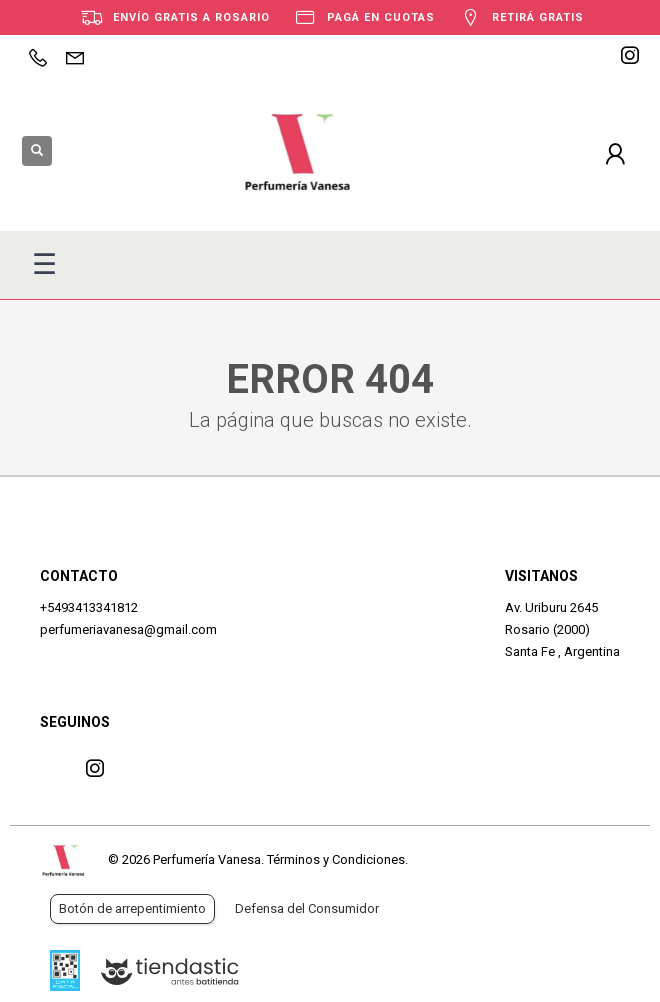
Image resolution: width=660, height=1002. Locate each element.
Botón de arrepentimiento (132, 908)
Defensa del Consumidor (307, 908)
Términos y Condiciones (336, 859)
